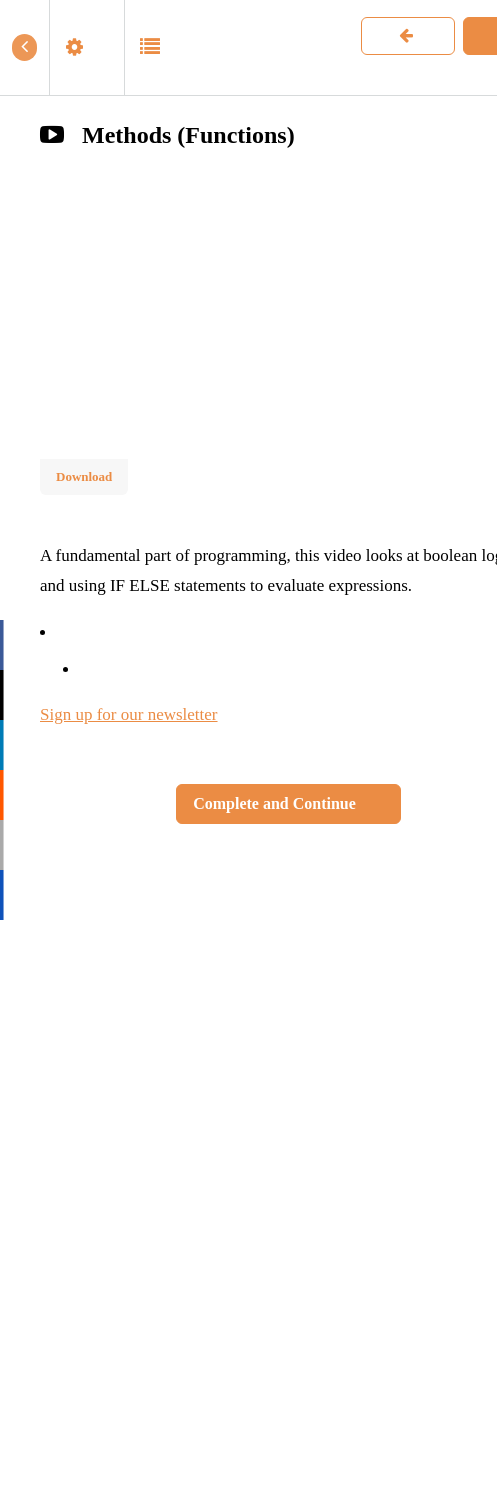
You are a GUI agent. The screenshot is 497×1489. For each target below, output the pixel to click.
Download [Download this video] (84, 476)
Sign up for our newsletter (129, 714)
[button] (24, 47)
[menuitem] (86, 47)
